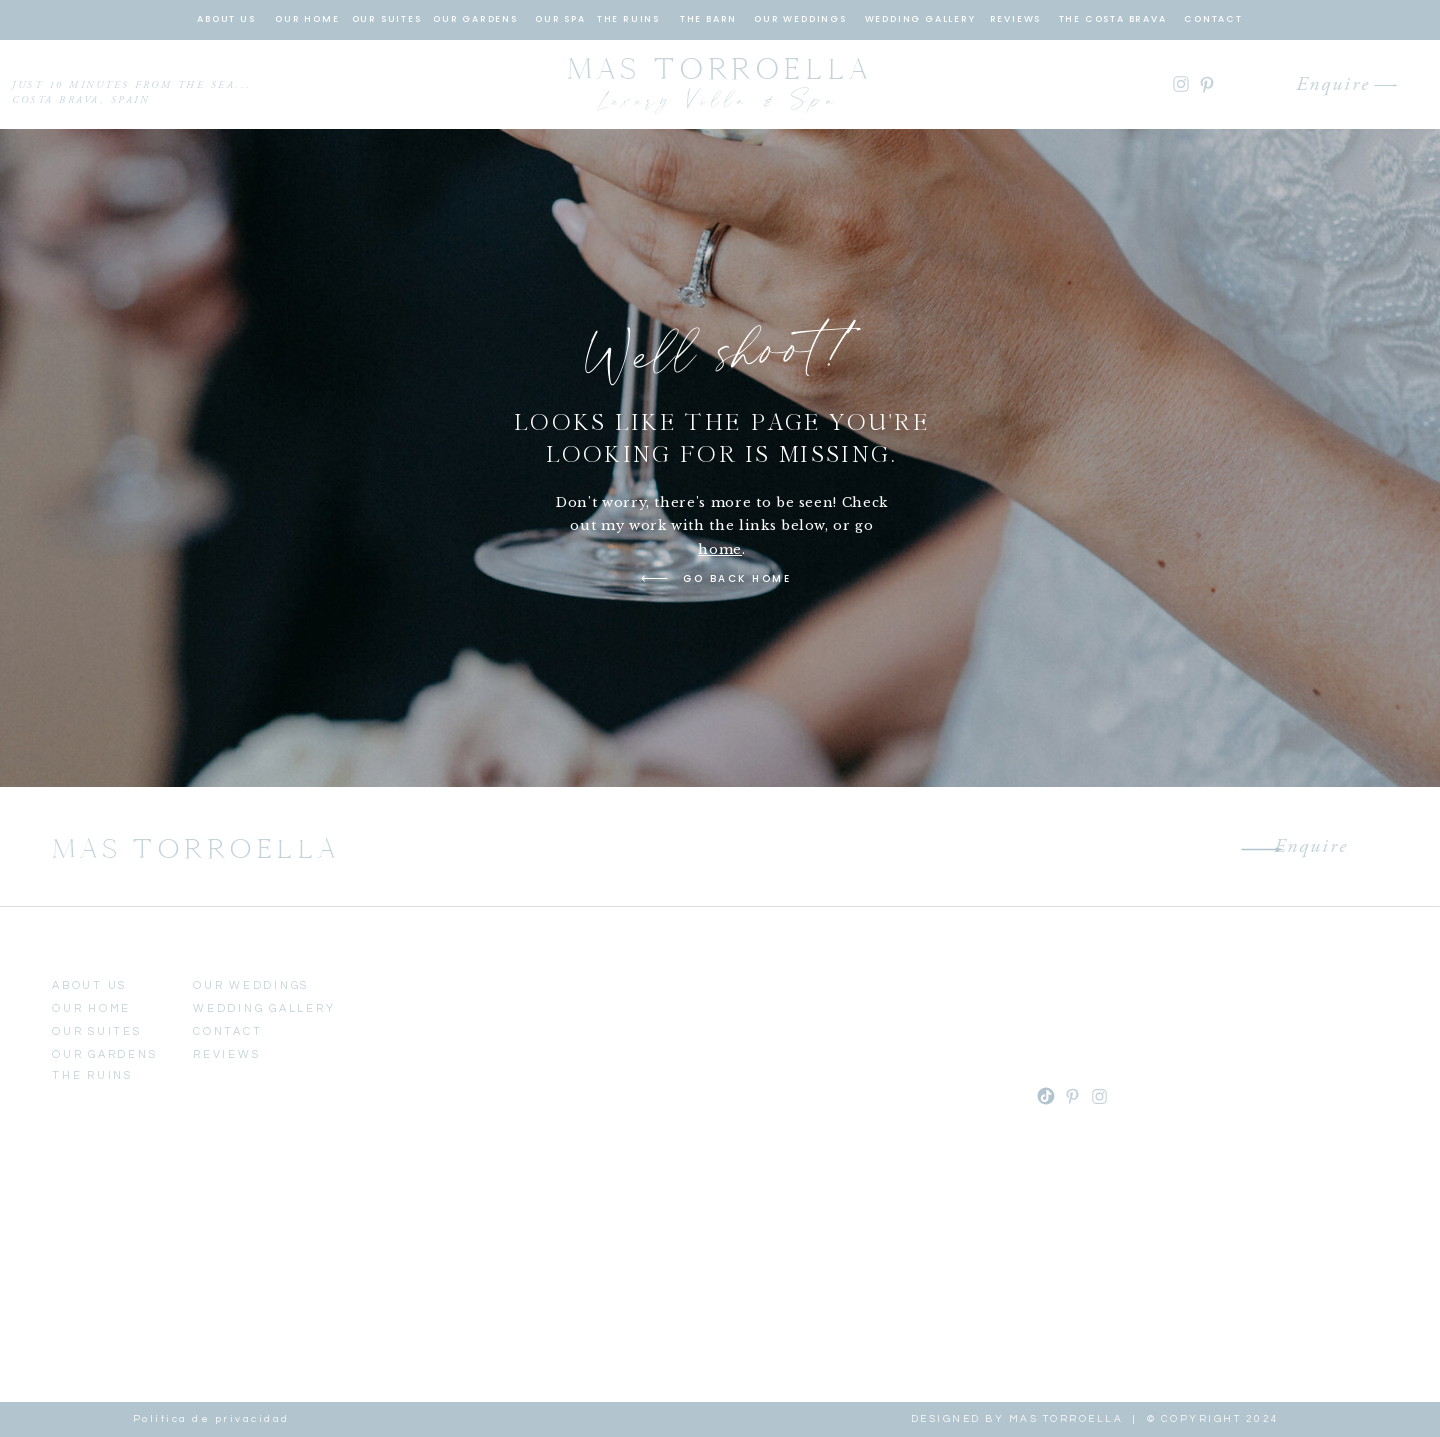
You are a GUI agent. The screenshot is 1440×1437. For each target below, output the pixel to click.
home (720, 549)
